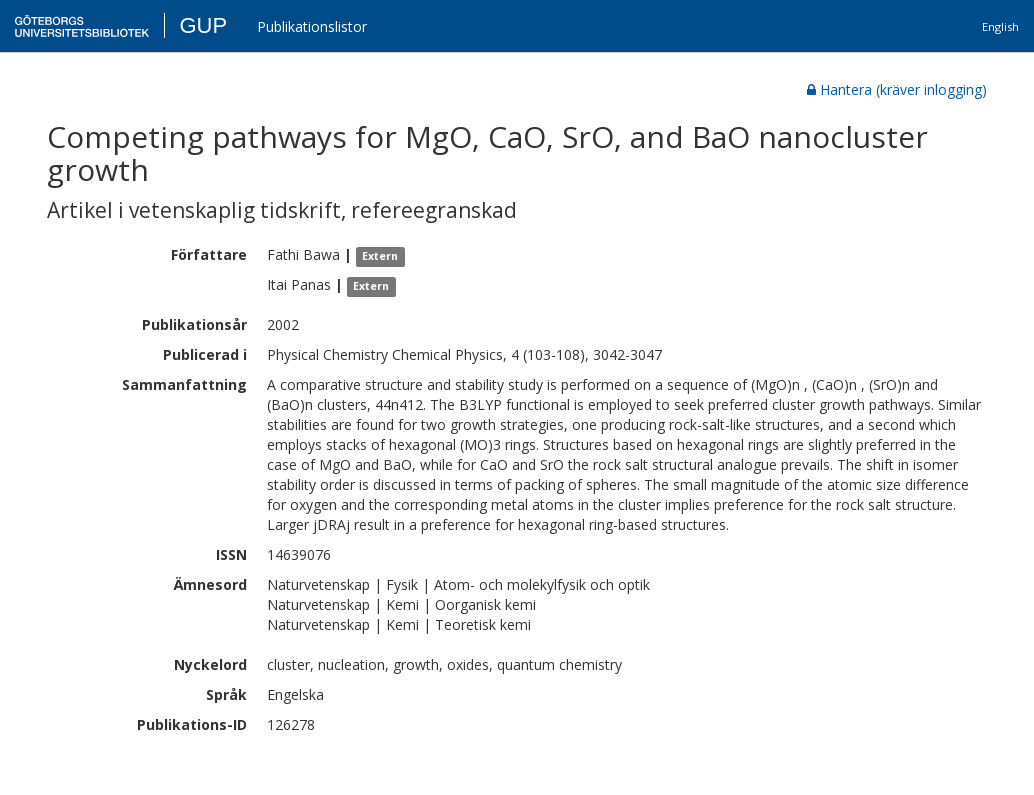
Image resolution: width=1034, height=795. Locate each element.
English (1000, 26)
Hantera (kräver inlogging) (897, 89)
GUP (203, 25)
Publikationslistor (312, 26)
